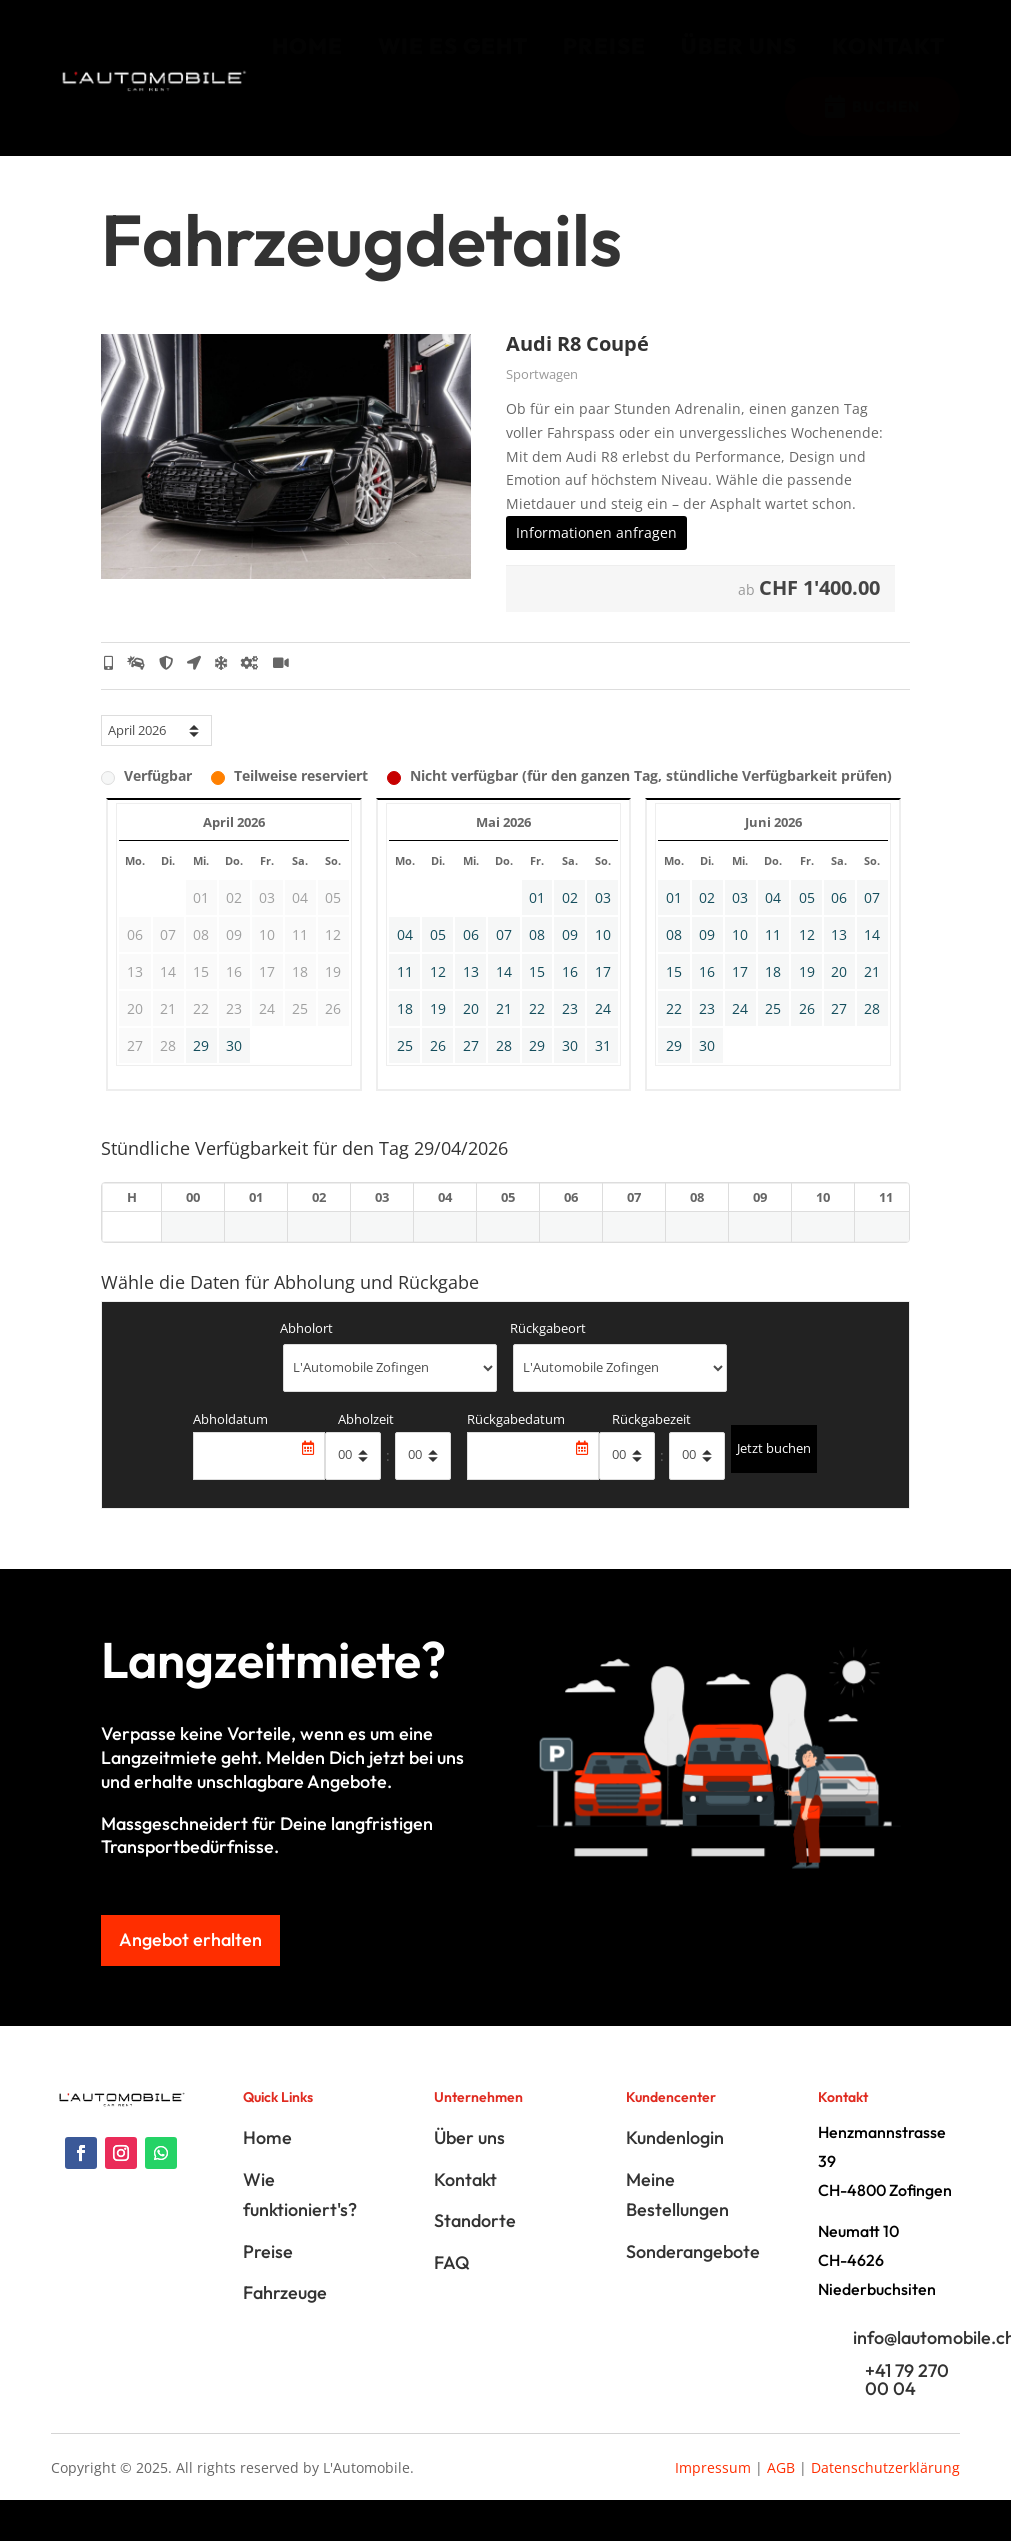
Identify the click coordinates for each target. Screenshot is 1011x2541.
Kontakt (465, 2199)
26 (438, 1065)
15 (537, 991)
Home (267, 2158)
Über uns (469, 2158)
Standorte (475, 2240)
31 (603, 1065)
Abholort (306, 1348)
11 (405, 991)
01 (537, 917)
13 (471, 991)
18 (405, 1028)
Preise (268, 2271)
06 (471, 954)
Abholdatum (230, 1439)
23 (570, 1028)
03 (603, 917)
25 (405, 1065)
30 (234, 1065)
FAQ (452, 2282)
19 (438, 1028)
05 (438, 954)
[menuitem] (307, 46)
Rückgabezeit (651, 1439)
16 (570, 991)
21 (504, 1028)
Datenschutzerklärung (885, 2487)
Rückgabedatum (516, 1439)
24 (603, 1028)
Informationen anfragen (596, 552)
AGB (781, 2487)
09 (570, 954)
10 (603, 954)
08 (537, 954)
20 (471, 1028)
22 (537, 1028)
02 (570, 917)
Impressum (713, 2487)
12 (438, 991)
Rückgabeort (548, 1348)
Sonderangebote (693, 2271)
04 (405, 954)
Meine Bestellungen (677, 2215)
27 (471, 1065)
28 (504, 1065)
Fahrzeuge (285, 2312)
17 (603, 991)
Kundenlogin (675, 2158)
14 (504, 991)
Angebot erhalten (190, 1959)
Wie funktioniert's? (300, 2215)
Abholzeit (366, 1439)
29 (201, 1065)
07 (504, 954)
